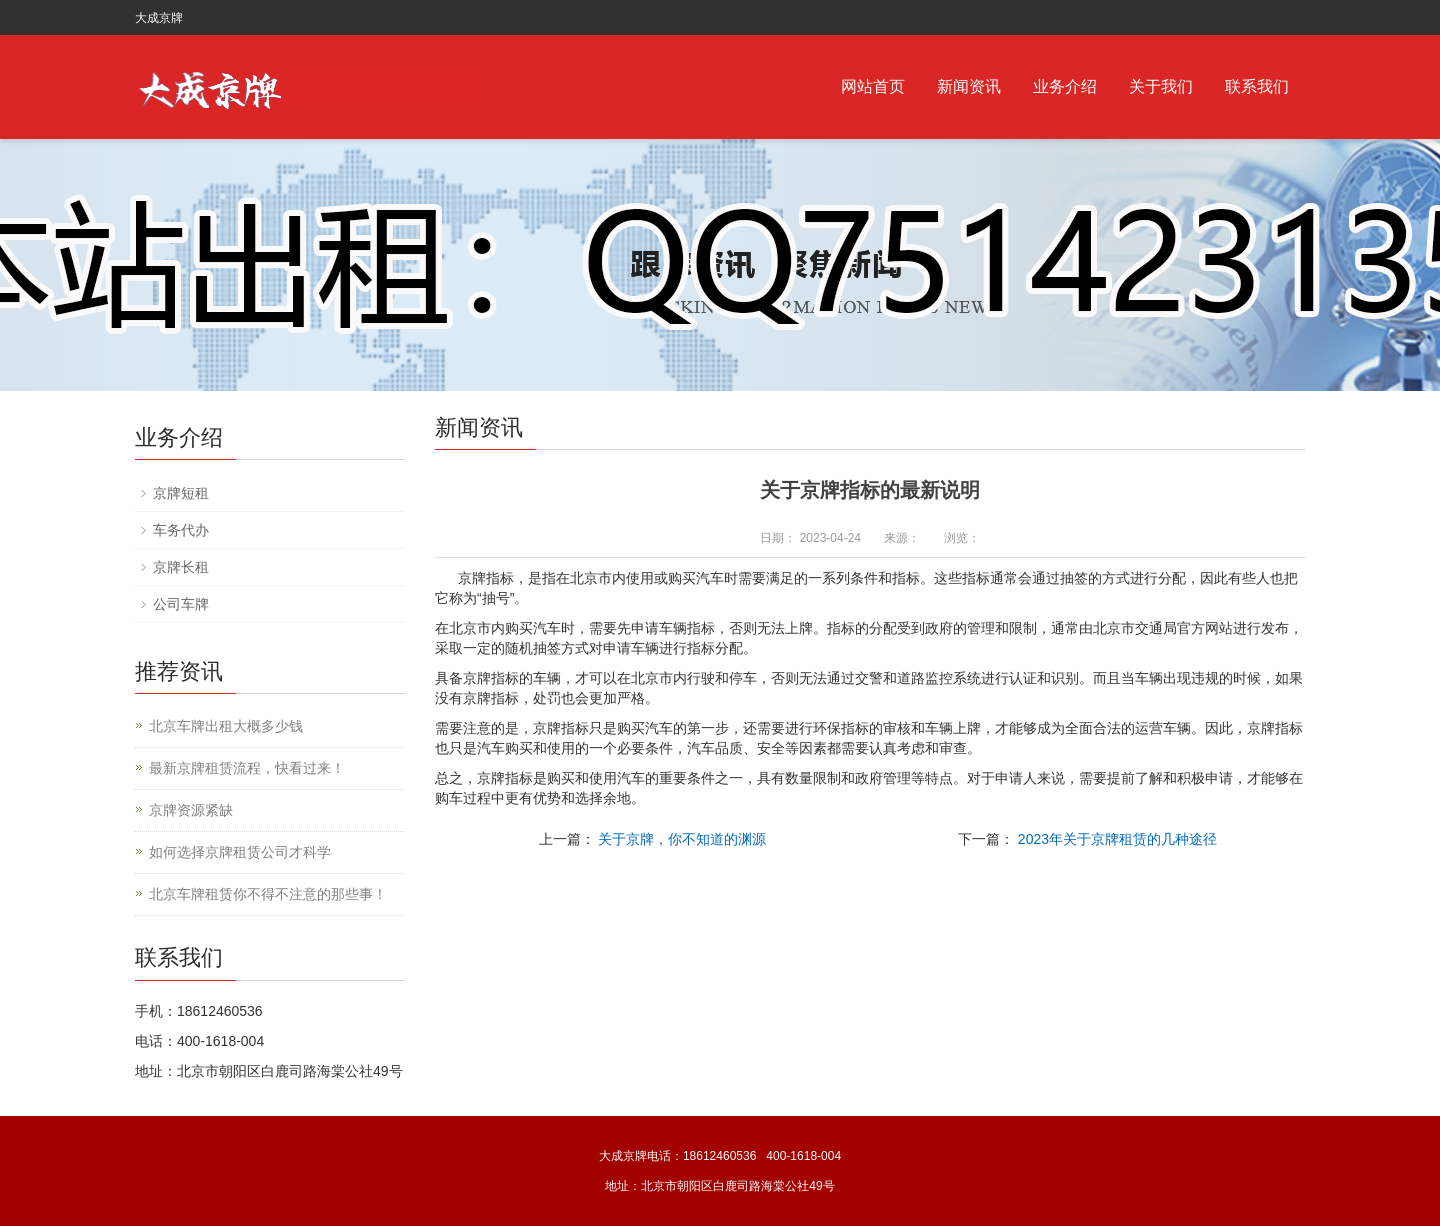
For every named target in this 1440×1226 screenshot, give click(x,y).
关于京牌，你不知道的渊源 (682, 839)
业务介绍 (1065, 86)
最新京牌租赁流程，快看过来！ (247, 768)
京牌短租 (181, 493)
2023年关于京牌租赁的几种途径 (1117, 839)
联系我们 (1257, 86)
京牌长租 (181, 567)
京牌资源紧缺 (191, 810)
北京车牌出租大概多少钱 (226, 726)
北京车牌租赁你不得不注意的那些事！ (268, 894)
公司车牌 (181, 604)
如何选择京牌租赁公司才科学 (240, 852)
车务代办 (181, 530)
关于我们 (1161, 86)
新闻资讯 (969, 86)
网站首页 (873, 86)
